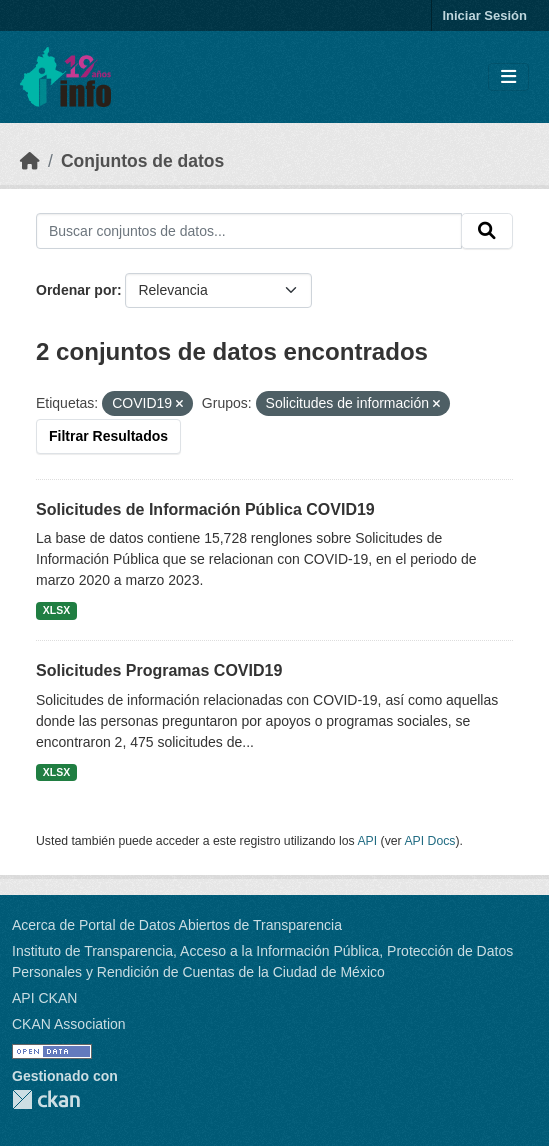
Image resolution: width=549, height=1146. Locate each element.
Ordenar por (76, 290)
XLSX (56, 610)
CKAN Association (69, 1024)
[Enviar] (487, 231)
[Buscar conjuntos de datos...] (249, 231)
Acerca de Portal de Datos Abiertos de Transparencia (177, 925)
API (367, 841)
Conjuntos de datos (142, 161)
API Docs (429, 841)
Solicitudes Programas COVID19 (159, 670)
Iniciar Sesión (484, 15)
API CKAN (44, 998)
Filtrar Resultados (108, 436)
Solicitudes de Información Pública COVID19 (205, 509)
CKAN (46, 1099)
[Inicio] (30, 161)
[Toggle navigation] (508, 77)
